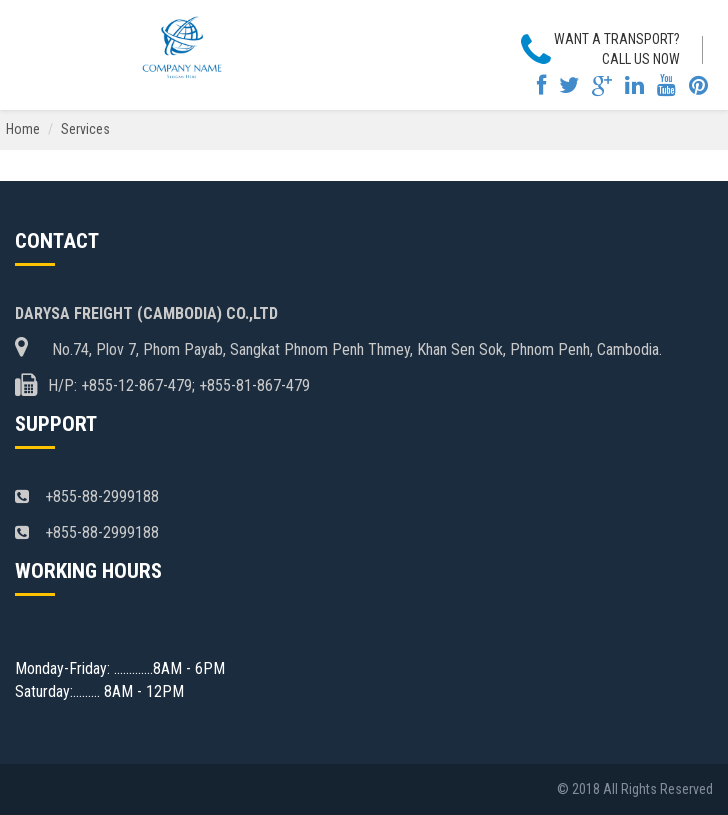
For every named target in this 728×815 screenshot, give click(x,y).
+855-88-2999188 (87, 496)
